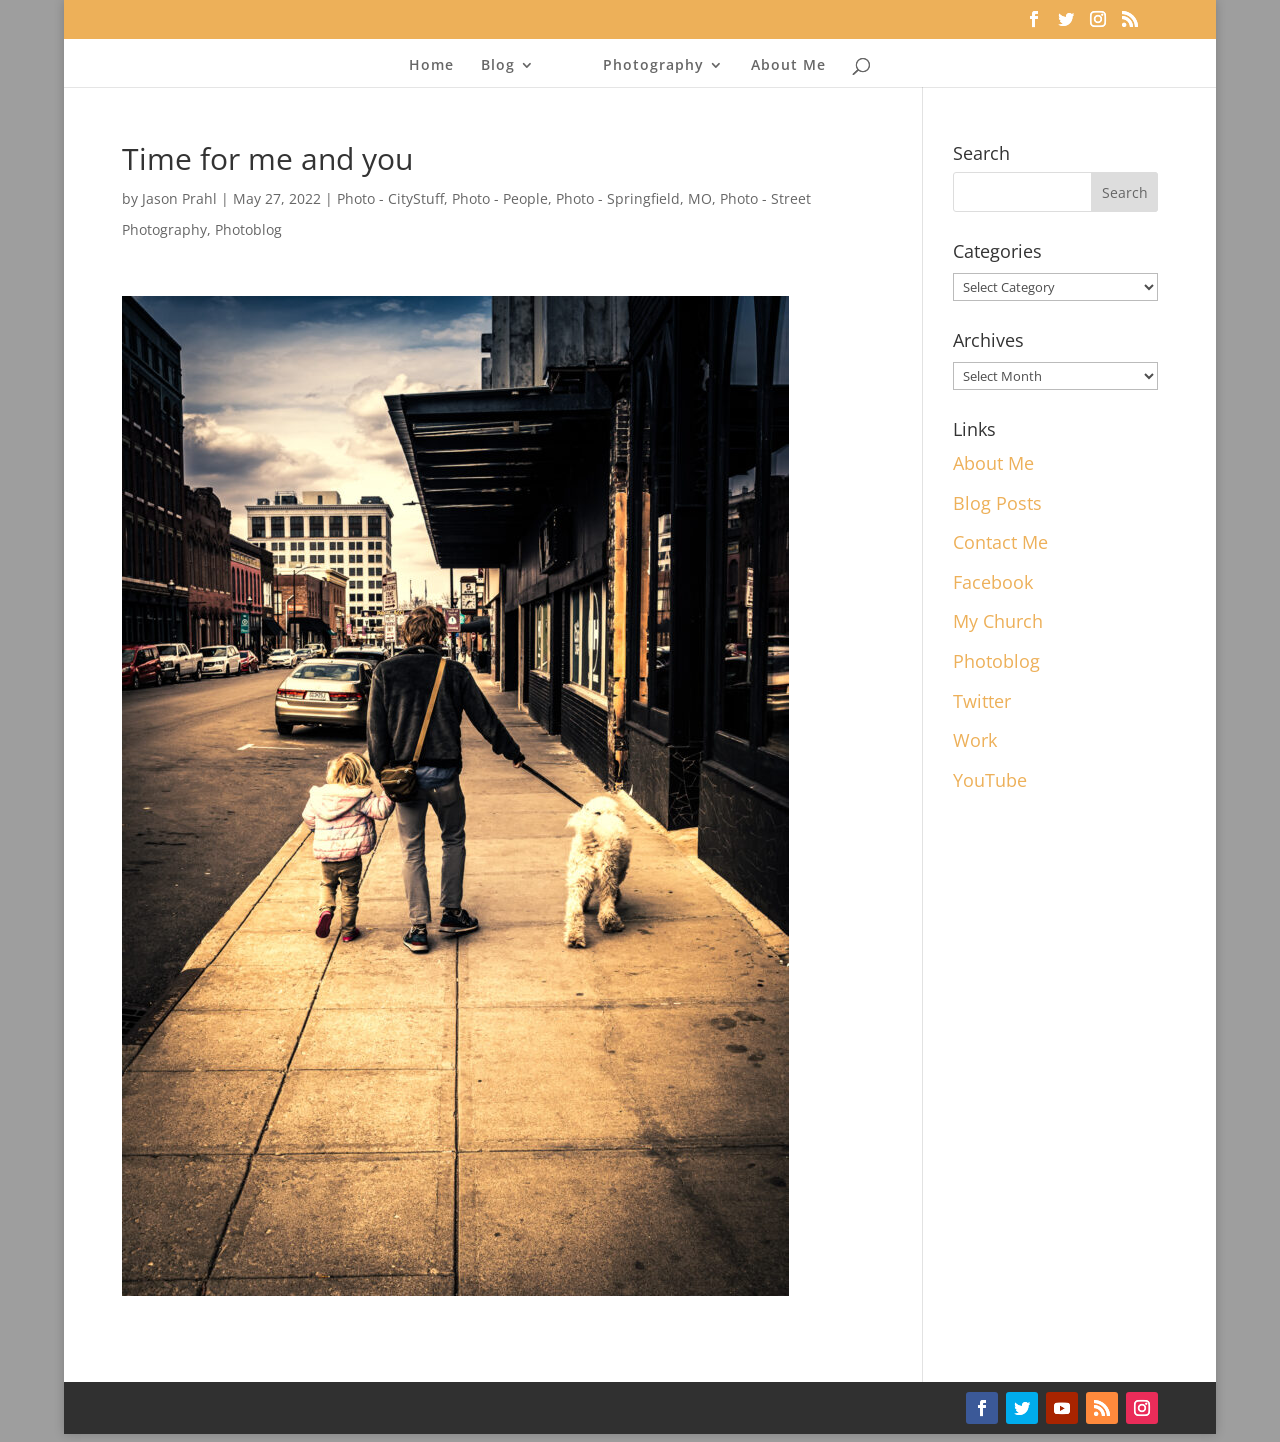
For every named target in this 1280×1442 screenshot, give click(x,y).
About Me (788, 66)
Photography (653, 66)
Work (975, 740)
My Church (998, 621)
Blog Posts (997, 503)
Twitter (982, 701)
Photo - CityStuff (390, 198)
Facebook (993, 582)
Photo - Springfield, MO (634, 198)
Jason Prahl (179, 198)
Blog (498, 66)
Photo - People (500, 198)
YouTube (990, 780)
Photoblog (248, 229)
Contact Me (1000, 542)
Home (431, 66)
